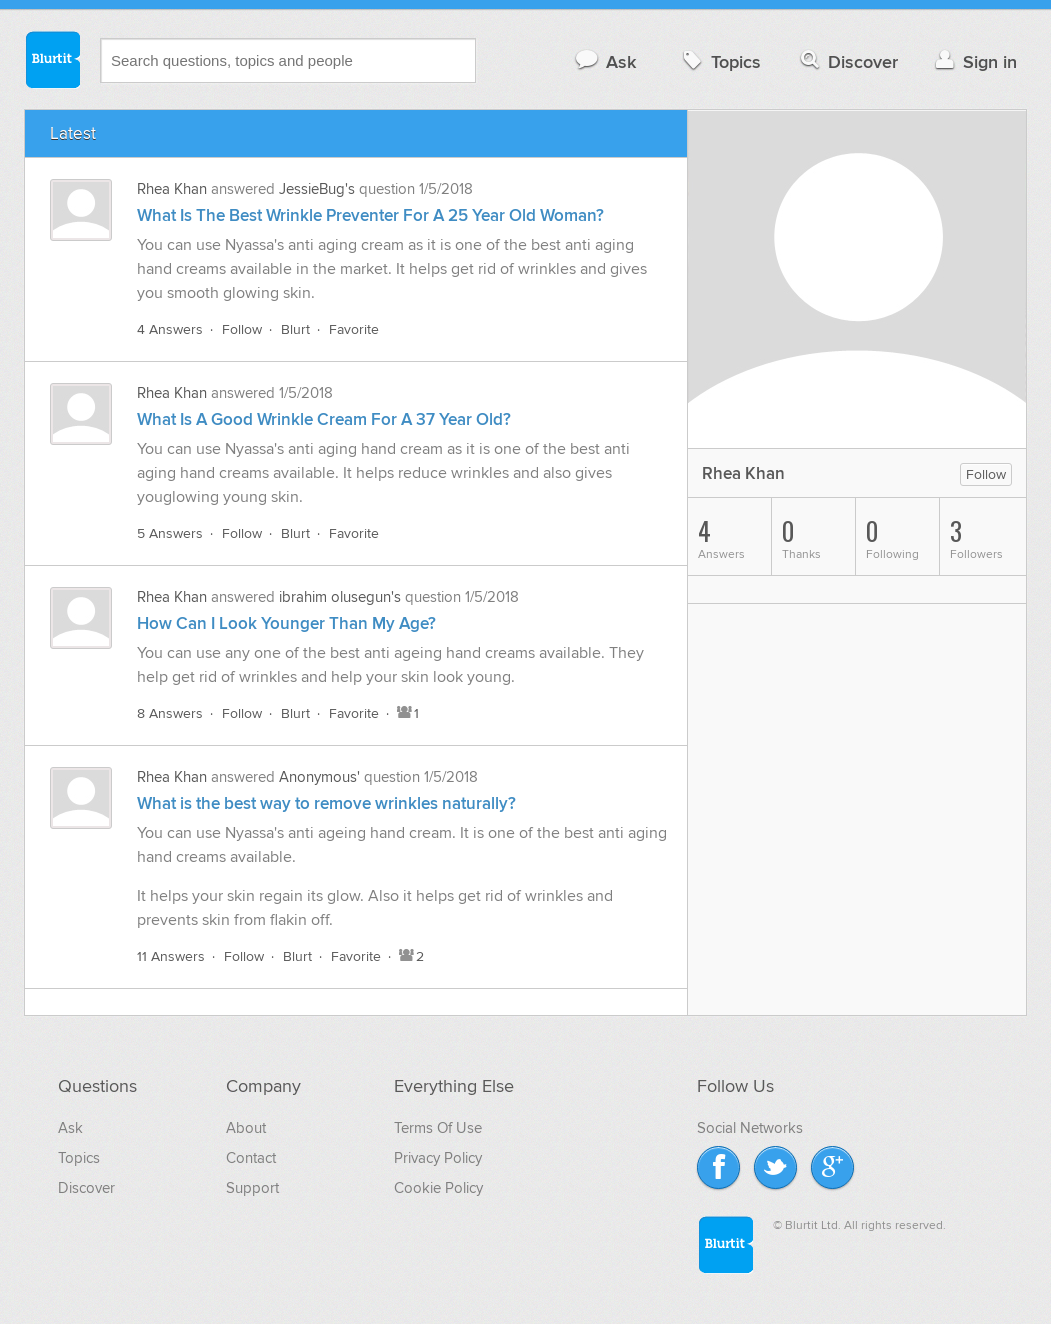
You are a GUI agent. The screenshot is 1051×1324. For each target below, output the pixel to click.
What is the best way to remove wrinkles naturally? (326, 804)
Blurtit (52, 59)
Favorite (354, 329)
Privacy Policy (438, 1158)
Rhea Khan (172, 189)
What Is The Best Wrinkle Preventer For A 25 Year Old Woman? (370, 216)
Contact (251, 1158)
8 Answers (170, 713)
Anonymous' (319, 777)
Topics (719, 61)
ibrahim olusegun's (340, 597)
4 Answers (170, 329)
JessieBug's (317, 189)
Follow (242, 329)
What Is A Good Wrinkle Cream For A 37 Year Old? (324, 420)
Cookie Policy (438, 1188)
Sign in (973, 61)
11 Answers (171, 956)
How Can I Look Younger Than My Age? (286, 624)
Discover (847, 61)
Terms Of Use (438, 1128)
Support (252, 1188)
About (246, 1128)
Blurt (295, 329)
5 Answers (170, 533)
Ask (604, 61)
